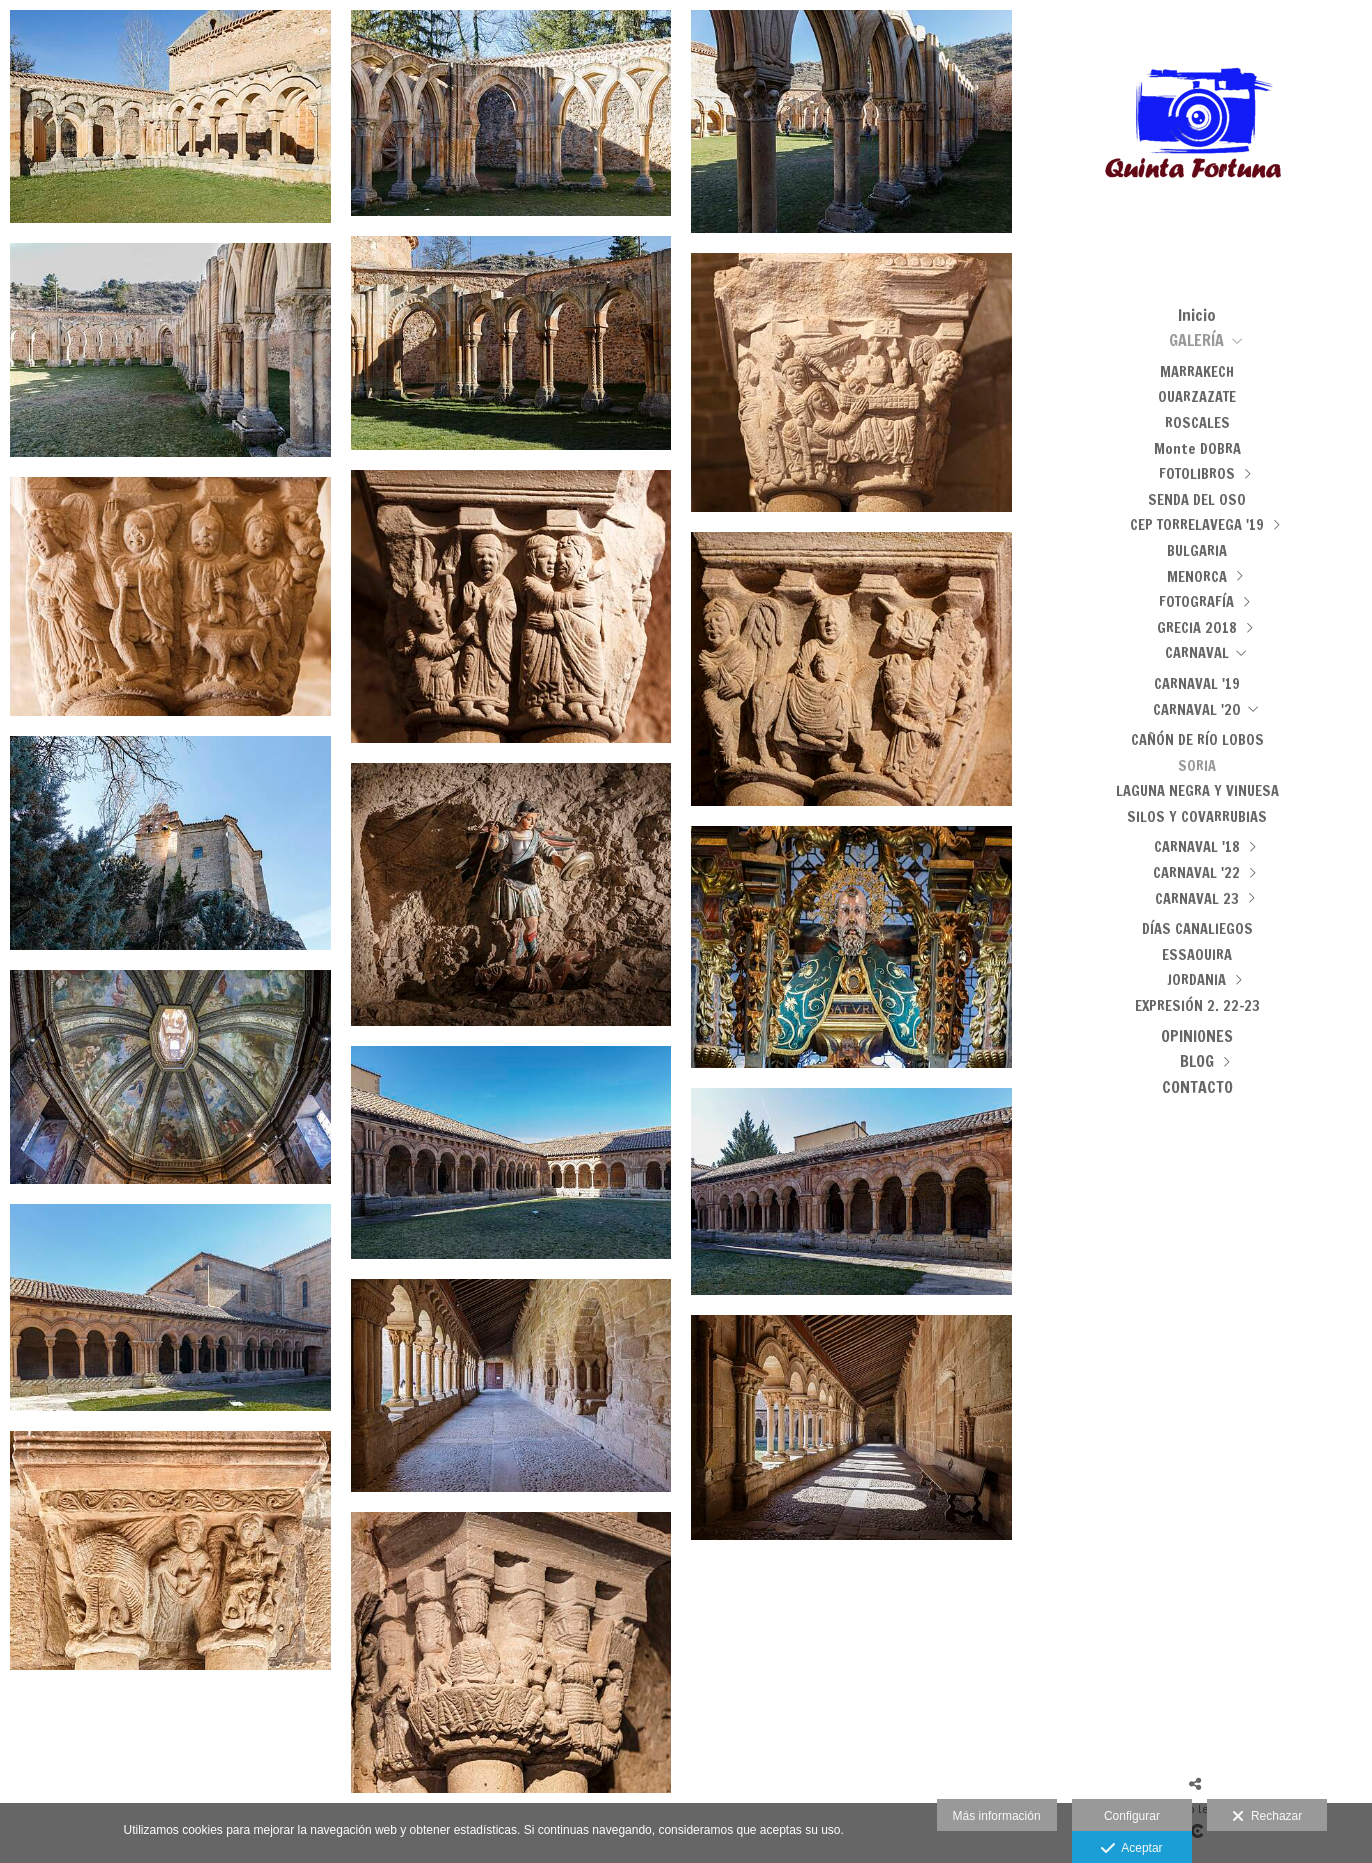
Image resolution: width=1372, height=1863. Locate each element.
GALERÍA (1196, 340)
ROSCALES (1197, 422)
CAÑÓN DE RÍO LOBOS (1197, 739)
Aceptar (1131, 1849)
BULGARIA (1197, 550)
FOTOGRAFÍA (1196, 601)
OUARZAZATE (1197, 396)
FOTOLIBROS (1197, 473)
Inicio (1197, 315)
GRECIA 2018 (1197, 627)
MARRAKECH (1197, 371)
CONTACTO (1197, 1087)
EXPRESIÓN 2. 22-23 (1197, 1005)
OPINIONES (1197, 1036)
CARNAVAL (1197, 652)
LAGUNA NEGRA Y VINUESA (1197, 790)
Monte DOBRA (1197, 448)
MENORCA (1197, 576)
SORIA (1197, 765)
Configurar (1132, 1816)
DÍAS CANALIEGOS (1197, 928)
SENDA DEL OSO (1197, 499)
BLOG (1197, 1061)
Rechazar (1267, 1817)
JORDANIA (1196, 979)
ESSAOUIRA (1197, 954)
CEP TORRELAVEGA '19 (1197, 524)
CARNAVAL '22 (1196, 872)
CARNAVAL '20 (1197, 709)
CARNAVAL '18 (1197, 846)
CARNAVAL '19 (1197, 683)
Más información (997, 1816)
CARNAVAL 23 (1197, 898)
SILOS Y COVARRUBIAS (1197, 816)
